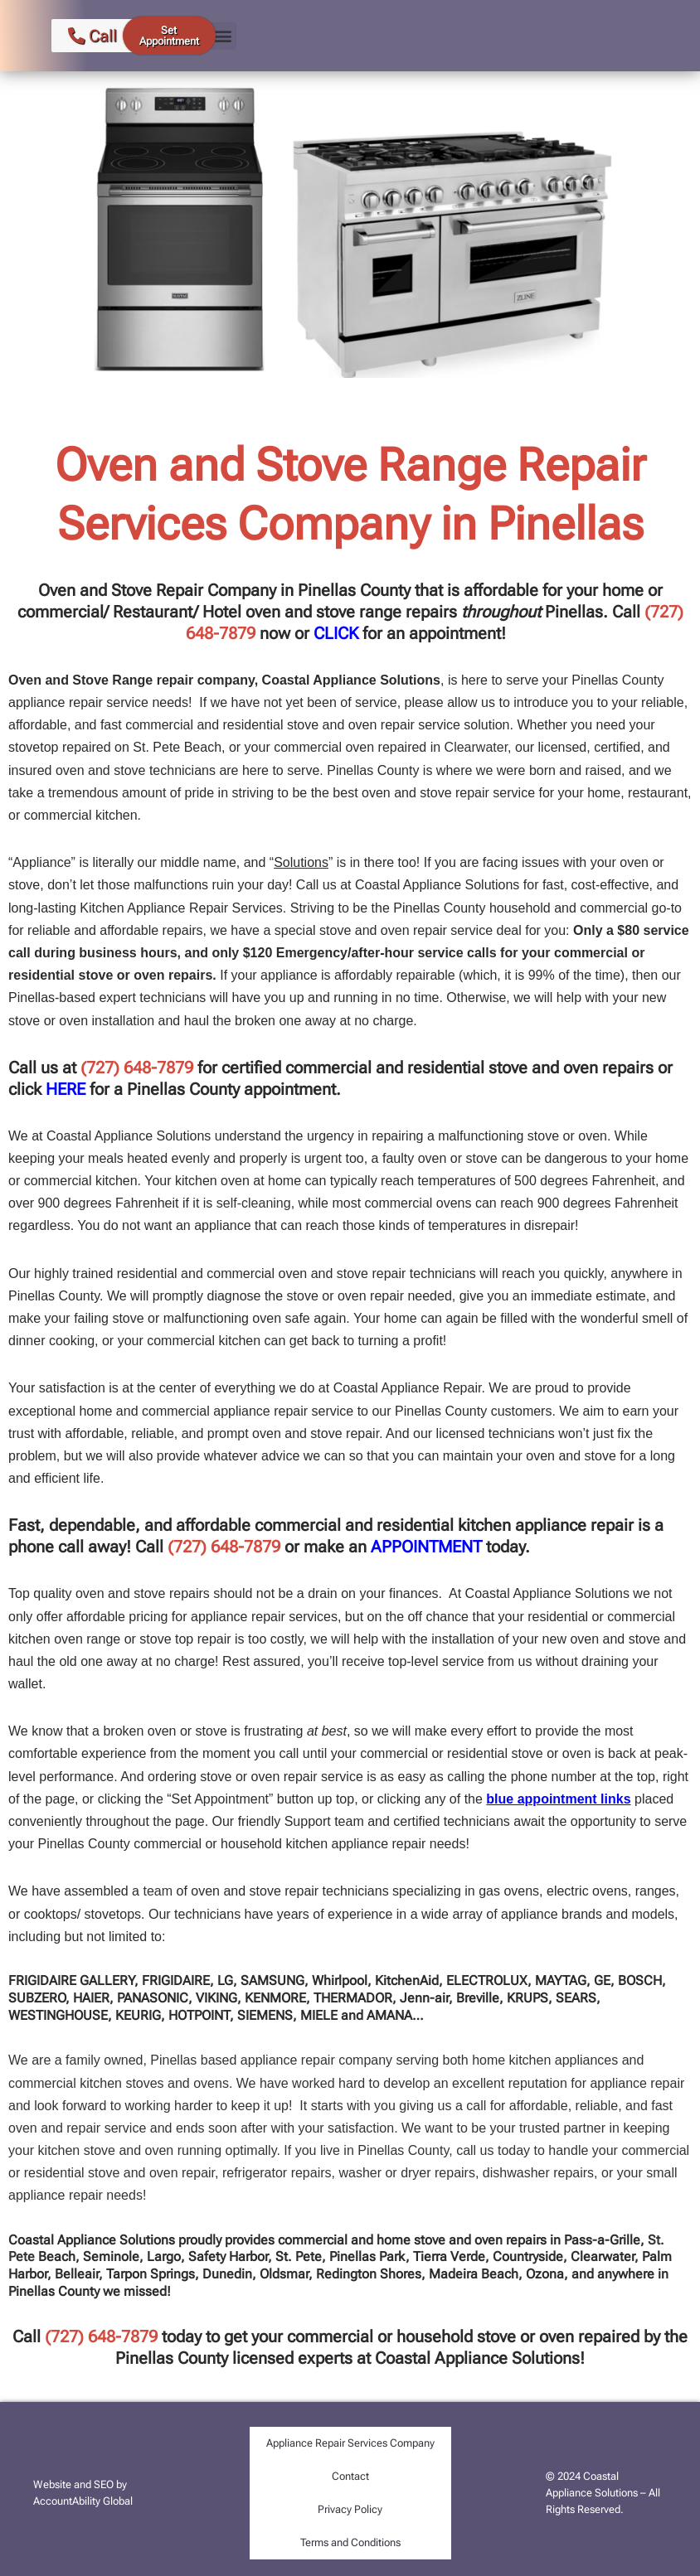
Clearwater (476, 747)
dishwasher (518, 2173)
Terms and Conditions (350, 2542)
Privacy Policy (350, 2509)
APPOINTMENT (426, 1547)
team (158, 1891)
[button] (222, 36)
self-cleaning (253, 1203)
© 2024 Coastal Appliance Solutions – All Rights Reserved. (603, 2492)
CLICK (336, 633)
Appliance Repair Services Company (350, 2443)
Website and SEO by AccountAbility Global (83, 2492)
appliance (269, 2060)
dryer (415, 2173)
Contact (350, 2476)
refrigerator (254, 2173)
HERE (65, 1089)
